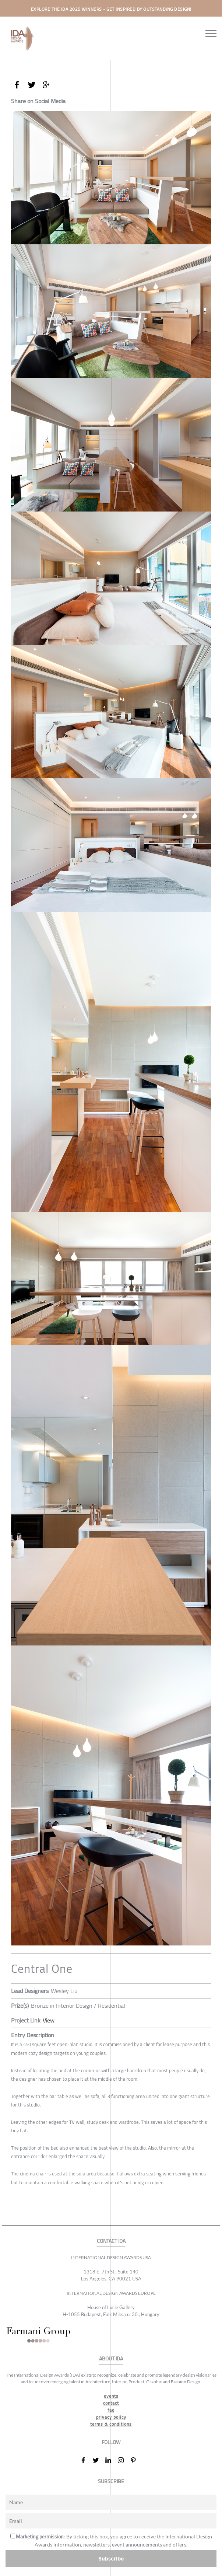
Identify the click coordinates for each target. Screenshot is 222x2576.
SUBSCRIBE (111, 2481)
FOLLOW (111, 2442)
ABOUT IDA (111, 2359)
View (48, 2020)
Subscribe (111, 2558)
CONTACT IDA (111, 2241)
